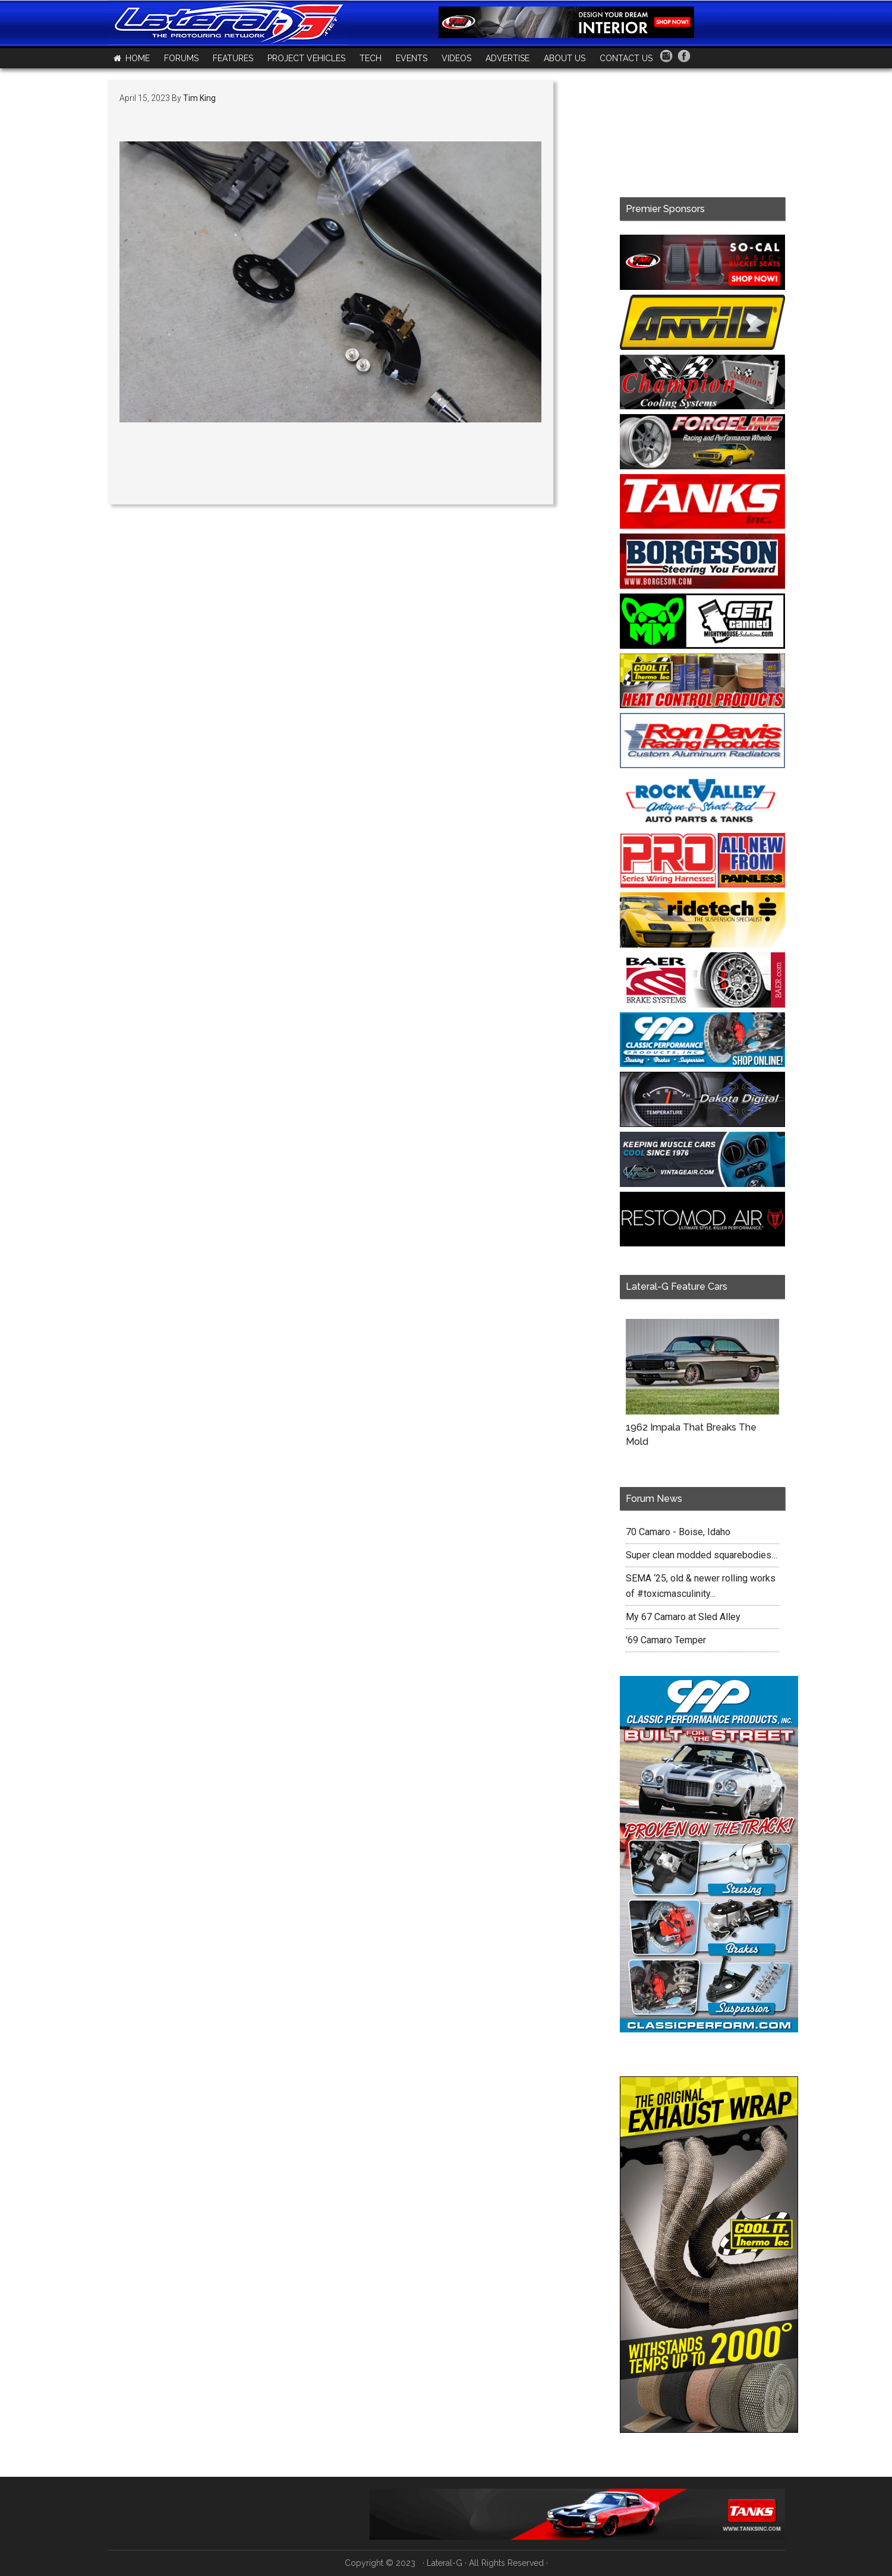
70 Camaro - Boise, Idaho (678, 1532)
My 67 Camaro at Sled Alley (683, 1616)
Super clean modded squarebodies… (701, 1555)
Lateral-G (444, 2563)
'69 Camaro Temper (666, 1640)
